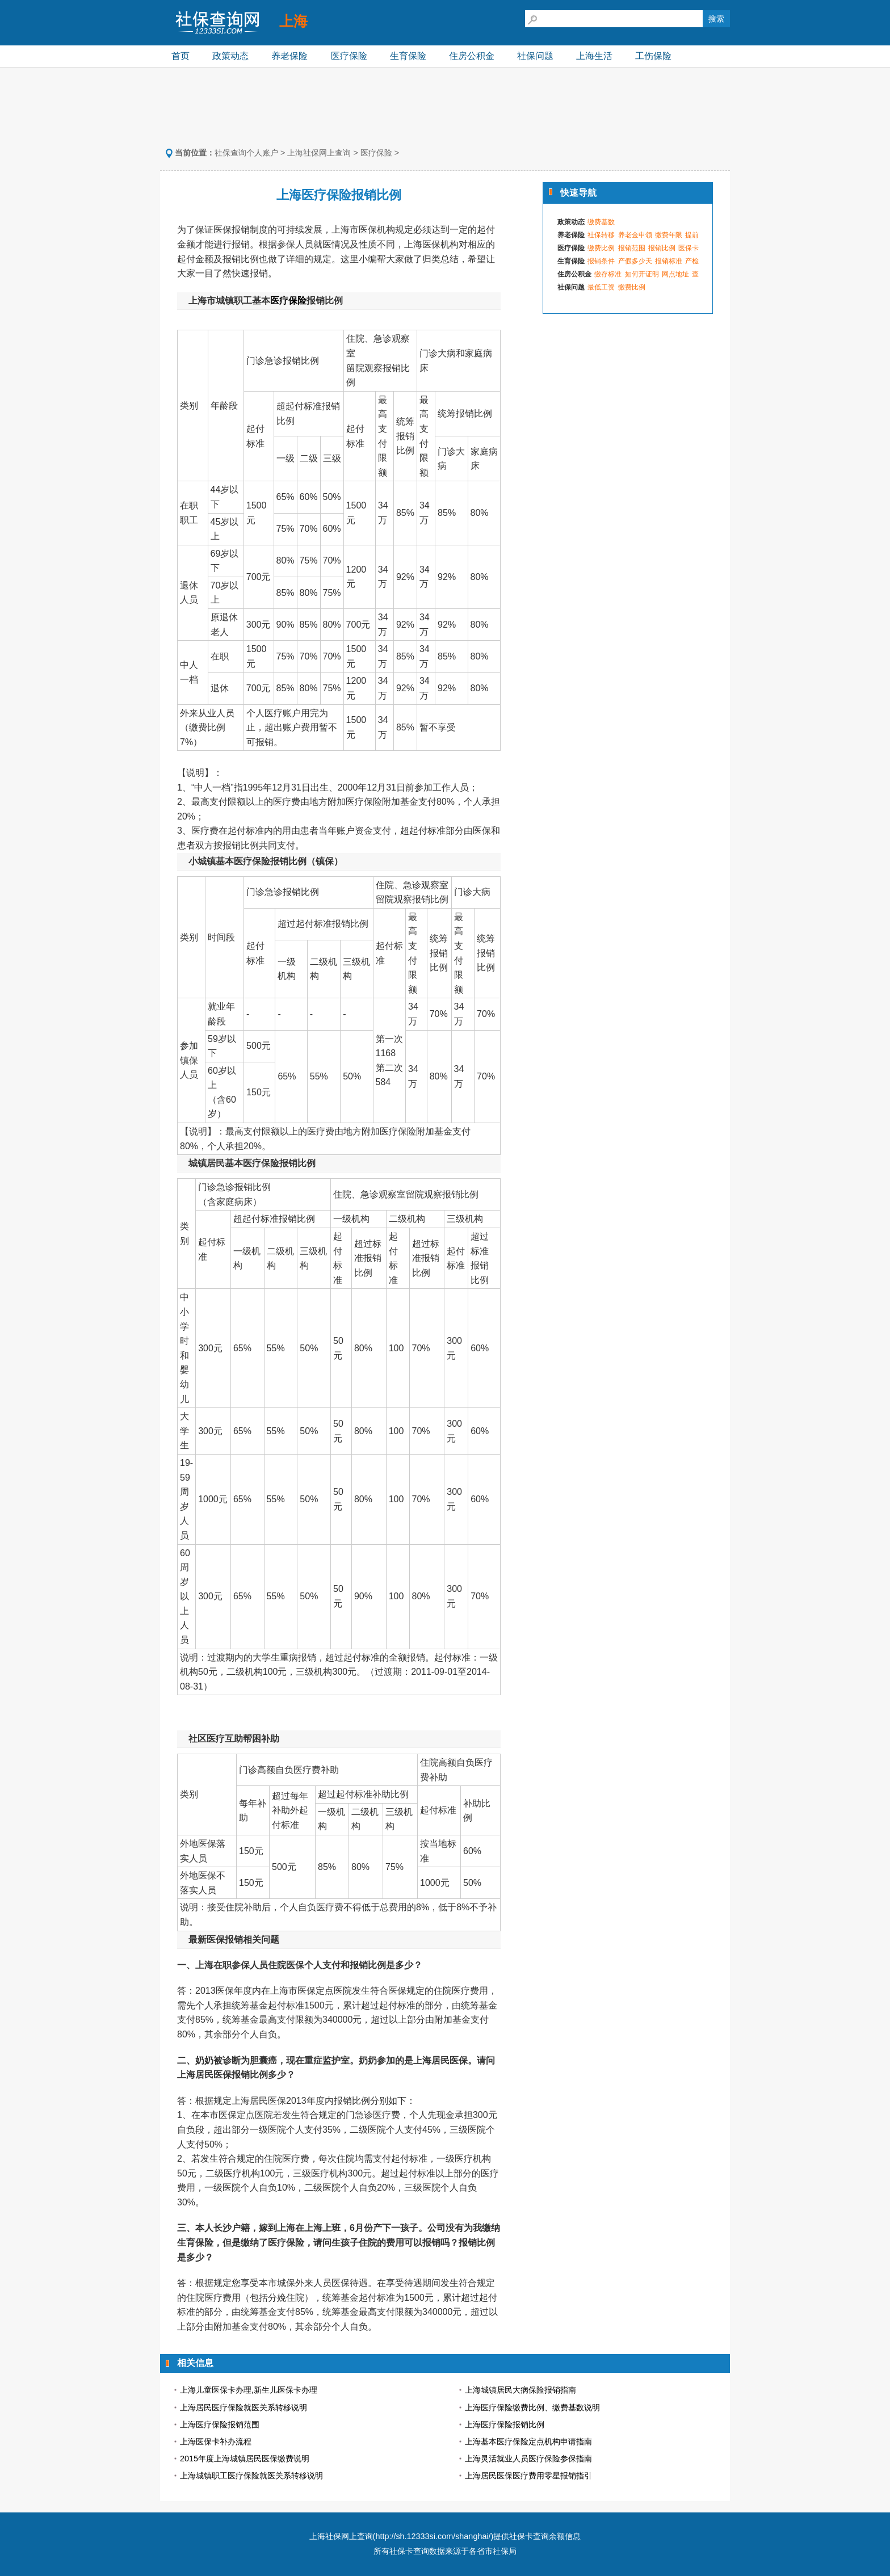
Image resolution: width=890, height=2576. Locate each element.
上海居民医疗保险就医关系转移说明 (243, 2407)
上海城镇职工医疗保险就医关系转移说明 (251, 2475)
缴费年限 (668, 235)
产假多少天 (635, 261)
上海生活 (594, 56)
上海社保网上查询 (319, 152)
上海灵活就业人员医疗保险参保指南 (528, 2458)
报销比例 (661, 248)
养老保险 (289, 56)
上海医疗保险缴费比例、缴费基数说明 (532, 2407)
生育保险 (408, 56)
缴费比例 (601, 248)
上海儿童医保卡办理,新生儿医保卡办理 (248, 2389)
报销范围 (631, 248)
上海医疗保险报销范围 (219, 2424)
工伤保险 (653, 56)
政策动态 (230, 56)
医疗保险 (349, 56)
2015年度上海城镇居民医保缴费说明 (244, 2458)
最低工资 (601, 287)
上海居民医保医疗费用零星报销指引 (528, 2475)
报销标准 (668, 261)
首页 (180, 56)
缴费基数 (601, 222)
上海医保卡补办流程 (215, 2441)
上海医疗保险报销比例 (504, 2424)
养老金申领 (635, 235)
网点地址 (675, 274)
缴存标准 (608, 274)
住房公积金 (471, 56)
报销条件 (601, 261)
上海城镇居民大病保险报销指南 (520, 2389)
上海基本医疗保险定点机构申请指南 (528, 2441)
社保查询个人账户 (246, 152)
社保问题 (535, 56)
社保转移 (601, 235)
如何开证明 (642, 274)
